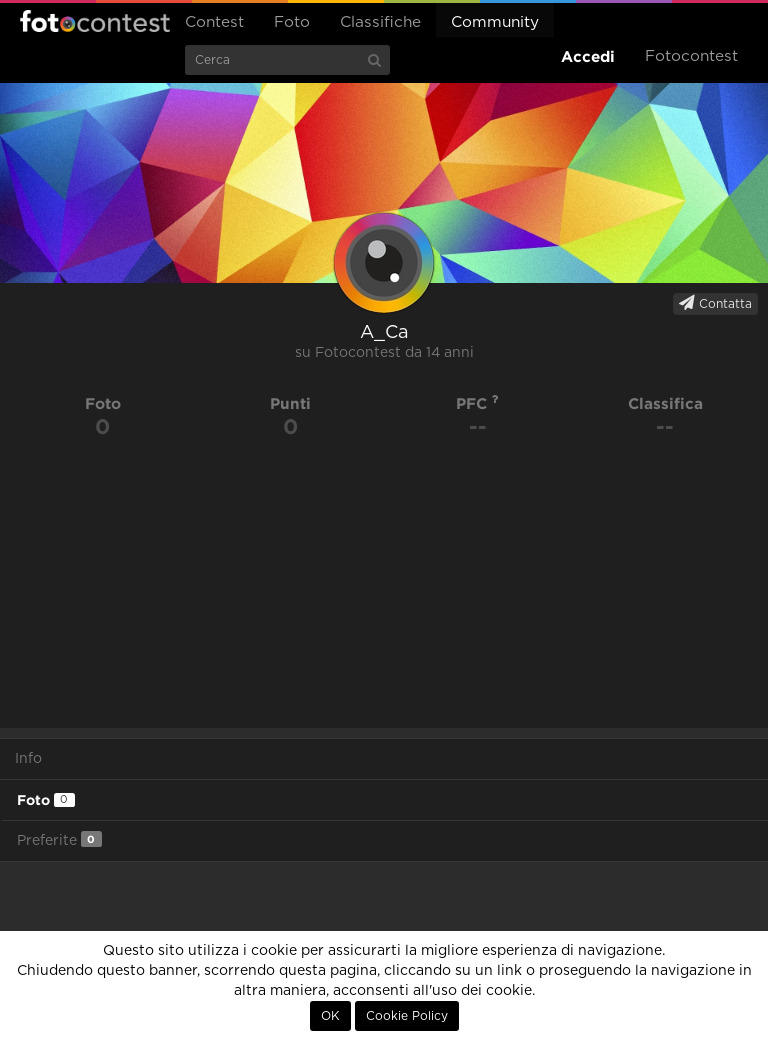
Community (495, 22)
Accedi (588, 56)
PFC (477, 403)
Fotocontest (95, 21)
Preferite (59, 839)
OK (330, 1016)
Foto (292, 22)
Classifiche (380, 22)
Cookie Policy (407, 1016)
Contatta (715, 303)
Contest (214, 22)
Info (28, 759)
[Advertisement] (384, 588)
